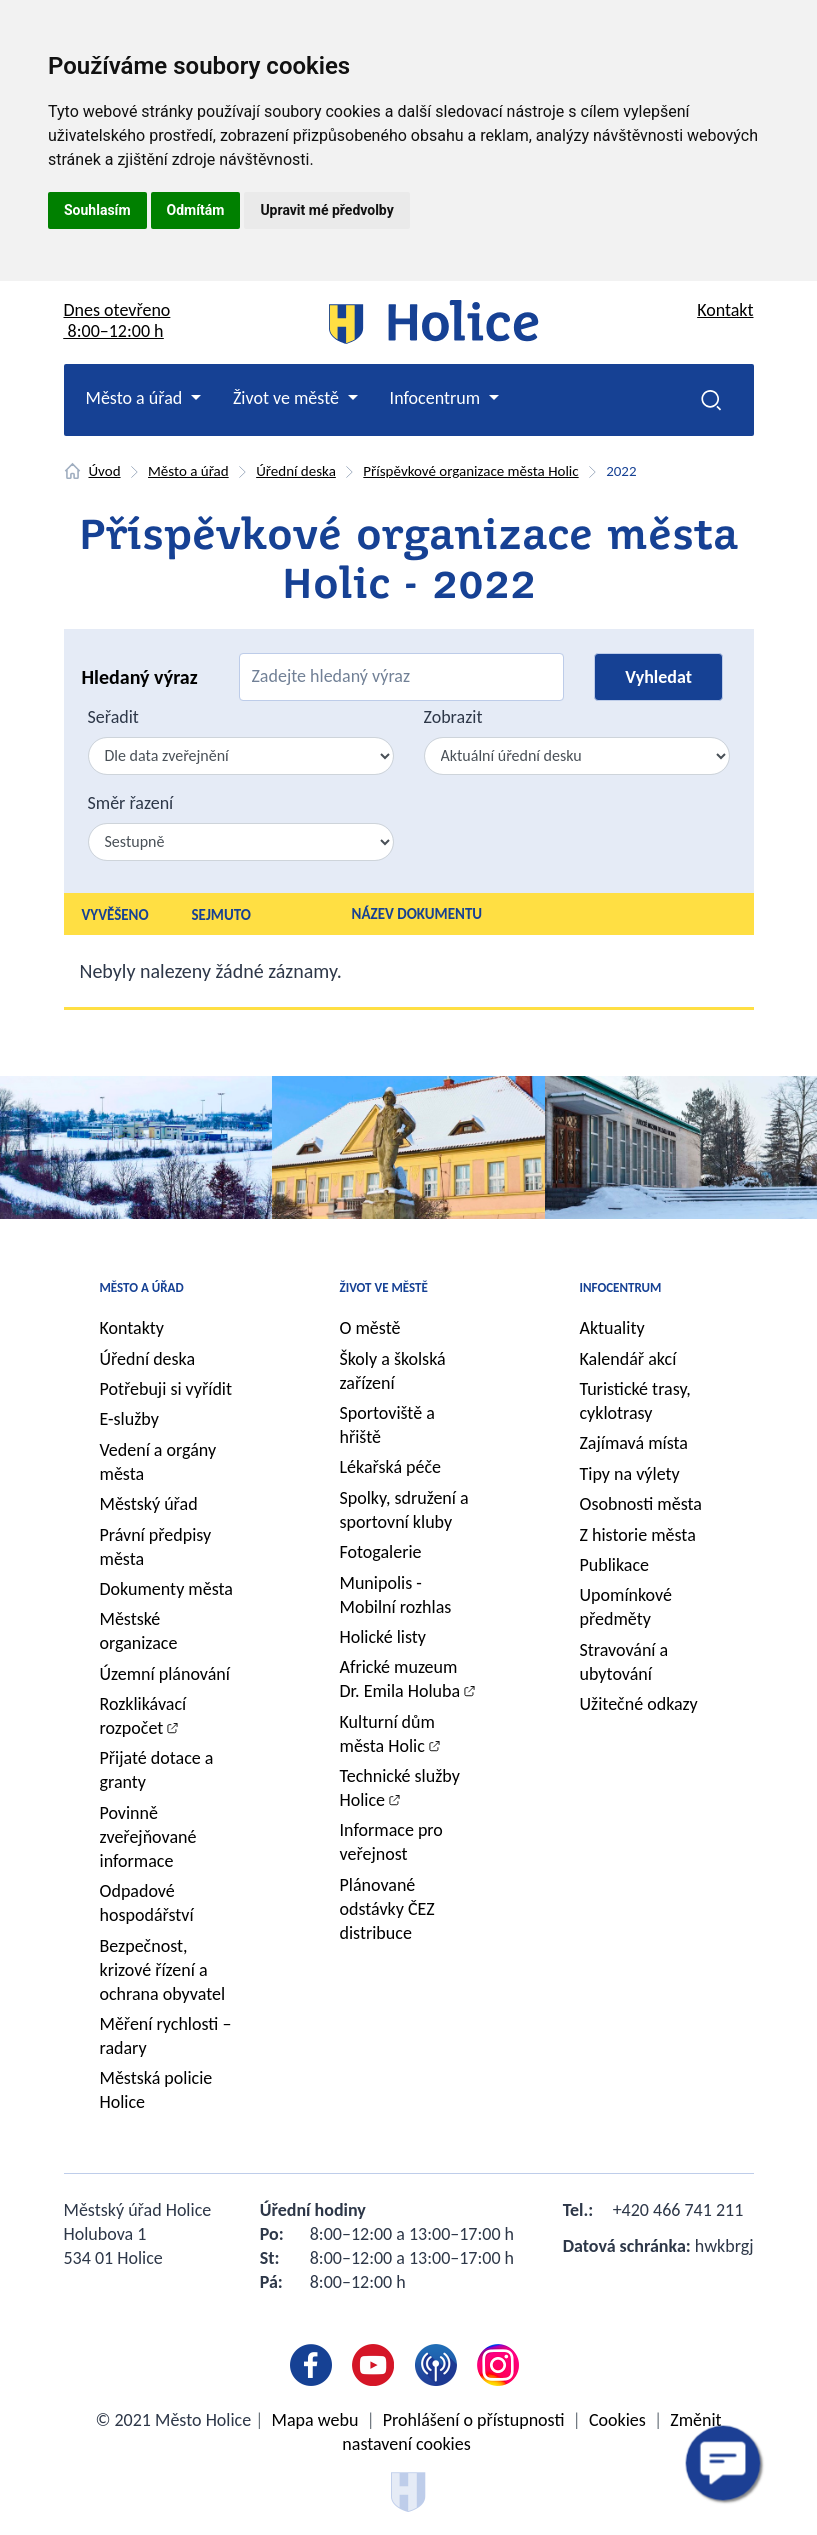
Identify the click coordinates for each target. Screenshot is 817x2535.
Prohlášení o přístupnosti (474, 2420)
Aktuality (612, 1328)
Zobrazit (453, 717)
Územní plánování (165, 1674)
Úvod (105, 471)
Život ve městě (384, 1287)
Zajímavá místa (634, 1443)
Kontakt (725, 310)
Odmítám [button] (196, 210)
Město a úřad (188, 471)
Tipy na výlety (630, 1474)
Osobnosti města (641, 1504)
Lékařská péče (391, 1467)
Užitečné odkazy (639, 1704)
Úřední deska (296, 471)
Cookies (617, 2420)
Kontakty (132, 1328)
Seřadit (113, 717)
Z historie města (638, 1535)
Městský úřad (149, 1504)
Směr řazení (131, 803)
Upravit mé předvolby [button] (326, 210)
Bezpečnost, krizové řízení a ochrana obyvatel (163, 1970)
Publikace (615, 1565)
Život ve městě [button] (288, 398)
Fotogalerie (381, 1552)
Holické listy (383, 1637)
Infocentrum (621, 1287)
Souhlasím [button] (97, 210)
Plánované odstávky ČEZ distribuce (387, 1909)
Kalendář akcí (628, 1359)
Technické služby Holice (400, 1788)
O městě (370, 1328)
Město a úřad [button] (136, 398)
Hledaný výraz (140, 677)
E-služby (129, 1419)
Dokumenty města (166, 1589)
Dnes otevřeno (117, 320)
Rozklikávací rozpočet (143, 1716)
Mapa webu (315, 2420)
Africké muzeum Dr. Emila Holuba (400, 1679)
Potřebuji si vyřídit (166, 1389)
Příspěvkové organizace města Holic (470, 471)
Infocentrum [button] (437, 398)
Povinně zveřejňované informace (148, 1837)
